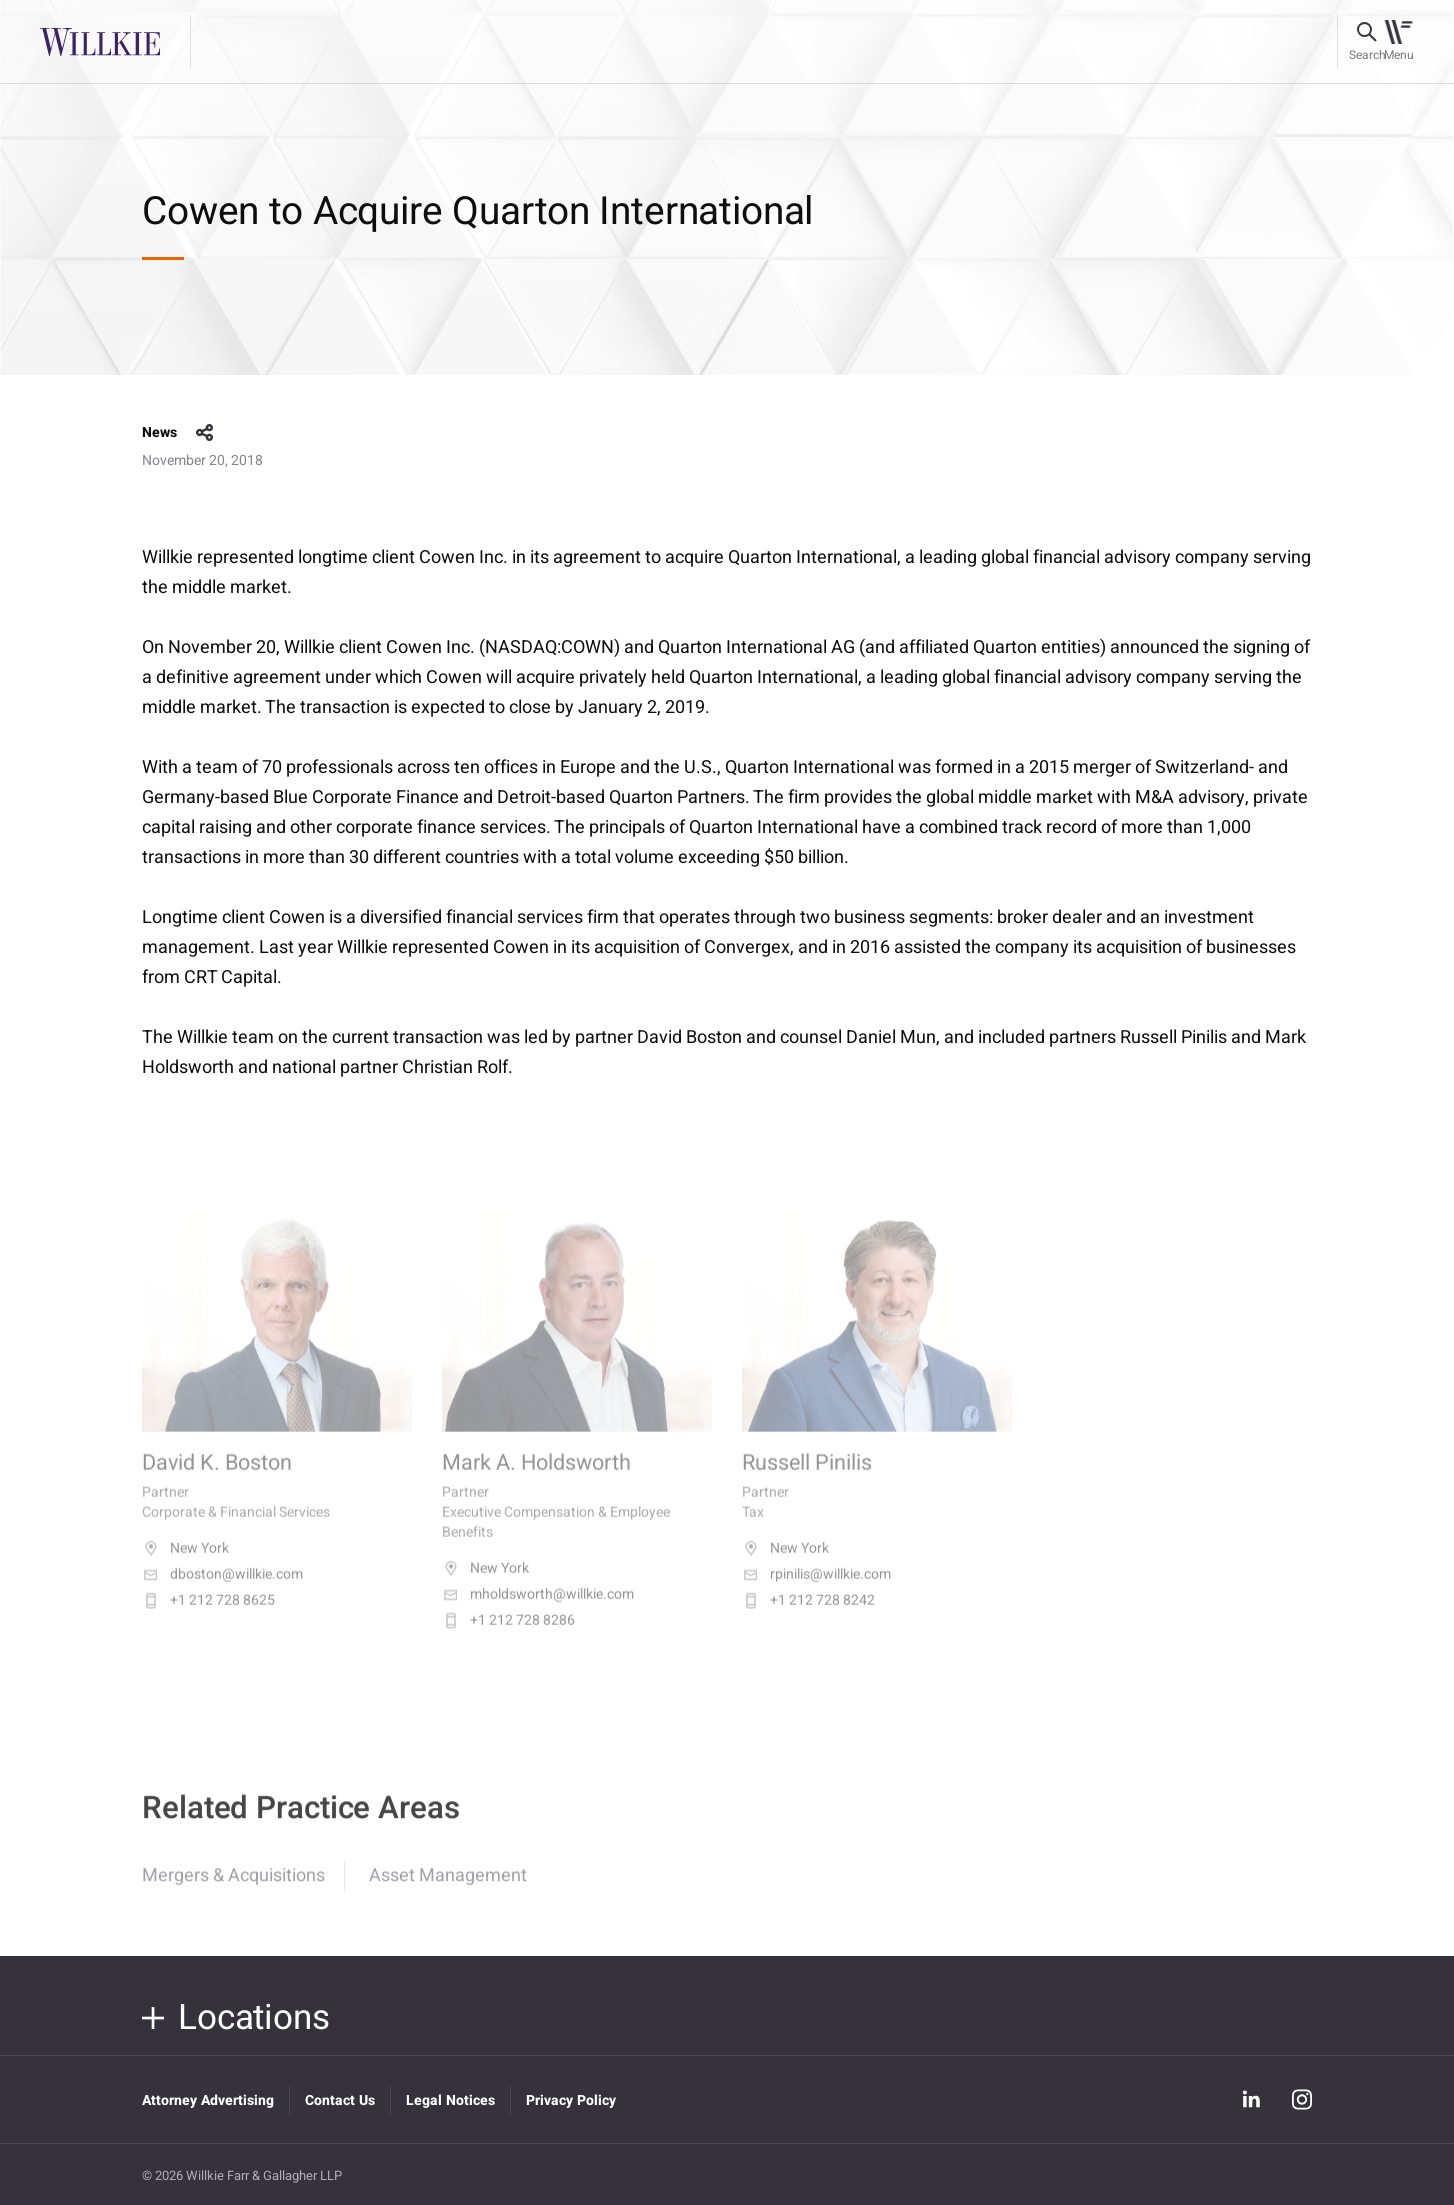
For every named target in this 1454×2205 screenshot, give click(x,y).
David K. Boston (217, 1481)
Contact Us (340, 2100)
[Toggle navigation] (1398, 42)
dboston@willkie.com (222, 1593)
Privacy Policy (571, 2100)
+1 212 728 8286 (508, 1639)
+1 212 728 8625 (208, 1619)
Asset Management (448, 1889)
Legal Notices (450, 2100)
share (205, 433)
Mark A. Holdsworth (536, 1481)
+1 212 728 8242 (808, 1619)
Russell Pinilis (807, 1481)
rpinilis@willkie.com (816, 1593)
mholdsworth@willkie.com (538, 1613)
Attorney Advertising (208, 2100)
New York (185, 1567)
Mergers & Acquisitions (233, 1889)
